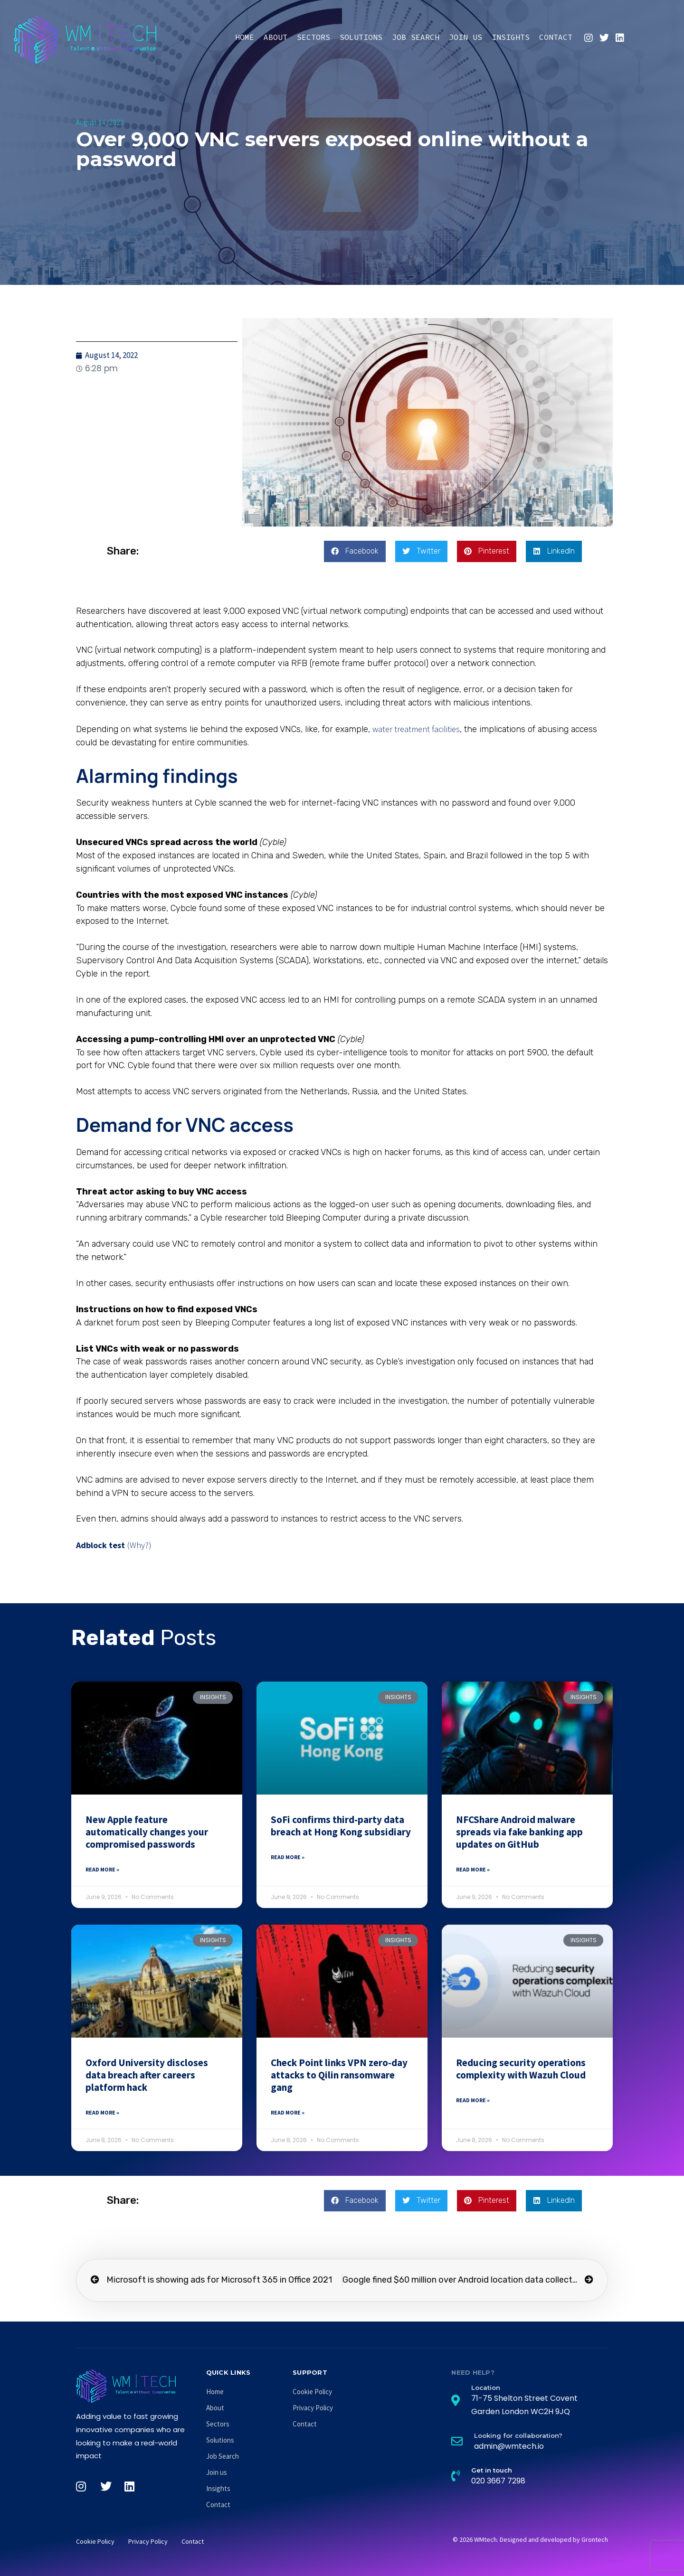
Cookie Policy (312, 2391)
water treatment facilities (416, 729)
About (275, 37)
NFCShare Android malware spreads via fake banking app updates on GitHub (519, 1832)
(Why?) (139, 1545)
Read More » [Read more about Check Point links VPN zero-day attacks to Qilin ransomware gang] (287, 2112)
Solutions (361, 37)
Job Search (415, 37)
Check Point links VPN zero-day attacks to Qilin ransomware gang (339, 2075)
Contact (555, 37)
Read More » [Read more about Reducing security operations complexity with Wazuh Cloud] (473, 2100)
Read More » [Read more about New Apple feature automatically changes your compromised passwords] (102, 1869)
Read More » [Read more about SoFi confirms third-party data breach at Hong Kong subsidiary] (287, 1857)
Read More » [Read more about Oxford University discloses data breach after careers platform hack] (102, 2112)
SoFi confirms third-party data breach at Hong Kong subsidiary (341, 1825)
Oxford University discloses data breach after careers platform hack (147, 2075)
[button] (355, 551)
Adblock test (100, 1545)
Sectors (313, 37)
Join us (465, 37)
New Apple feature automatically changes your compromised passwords (147, 1832)
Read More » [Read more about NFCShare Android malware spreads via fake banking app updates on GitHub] (473, 1869)
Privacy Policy (313, 2407)
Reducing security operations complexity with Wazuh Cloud (521, 2068)
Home (244, 37)
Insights (511, 37)
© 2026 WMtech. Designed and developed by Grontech (530, 2539)
